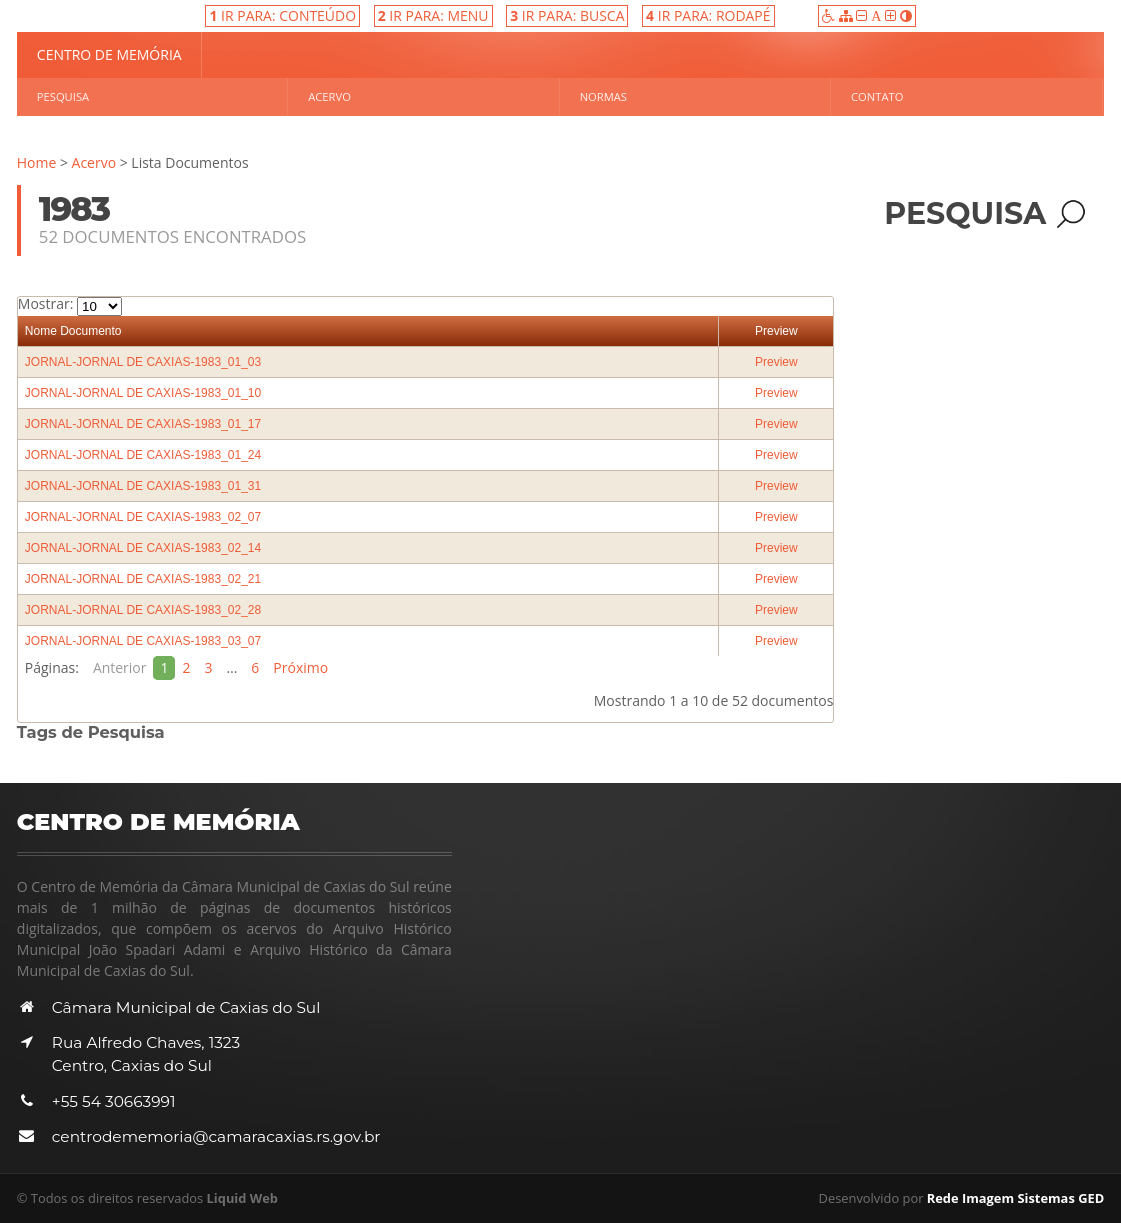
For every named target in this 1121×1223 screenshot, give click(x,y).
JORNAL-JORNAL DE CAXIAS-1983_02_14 (143, 548)
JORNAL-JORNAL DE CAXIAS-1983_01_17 (143, 424)
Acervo (329, 96)
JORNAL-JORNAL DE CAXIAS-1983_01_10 (143, 393)
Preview (776, 331)
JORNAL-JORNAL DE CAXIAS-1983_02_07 (143, 517)
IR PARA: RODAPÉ (708, 15)
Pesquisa (63, 96)
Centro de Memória (109, 54)
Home (37, 162)
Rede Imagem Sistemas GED (1016, 1198)
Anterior (120, 667)
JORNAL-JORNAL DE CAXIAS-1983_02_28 (143, 610)
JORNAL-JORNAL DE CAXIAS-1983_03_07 (143, 641)
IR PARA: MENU (433, 15)
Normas (603, 96)
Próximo (301, 667)
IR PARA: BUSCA (567, 15)
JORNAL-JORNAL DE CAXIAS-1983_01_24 (143, 455)
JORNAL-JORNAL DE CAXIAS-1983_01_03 (143, 362)
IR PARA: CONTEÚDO (282, 15)
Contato (877, 96)
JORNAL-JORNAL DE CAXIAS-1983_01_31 (143, 486)
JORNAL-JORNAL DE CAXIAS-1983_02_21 (143, 579)
